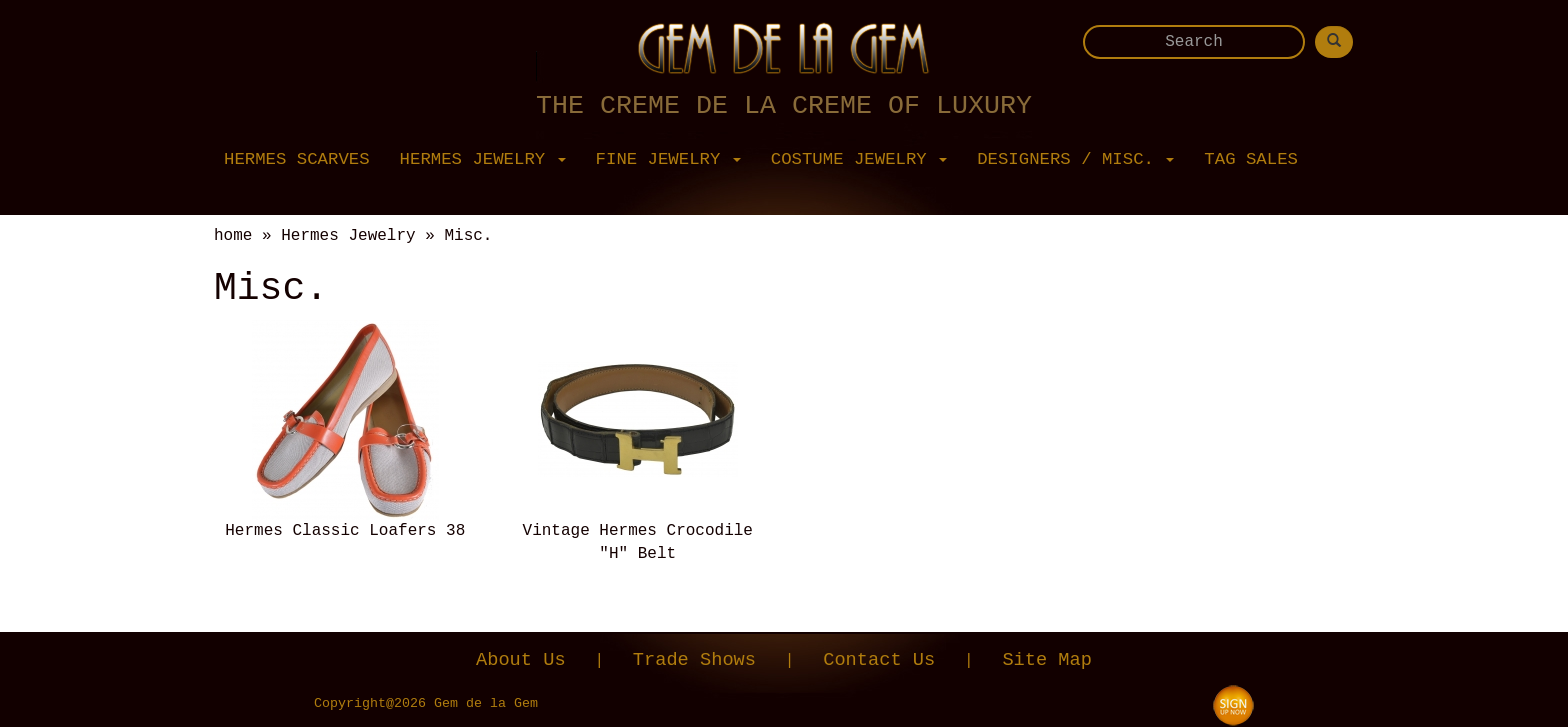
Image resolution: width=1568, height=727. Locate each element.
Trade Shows (694, 660)
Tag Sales (1251, 159)
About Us (521, 660)
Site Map (1047, 660)
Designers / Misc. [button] (1075, 159)
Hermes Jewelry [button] (483, 159)
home (233, 236)
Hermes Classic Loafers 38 (345, 531)
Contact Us (879, 660)
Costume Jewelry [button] (859, 159)
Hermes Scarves (297, 159)
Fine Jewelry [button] (668, 159)
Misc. (468, 236)
